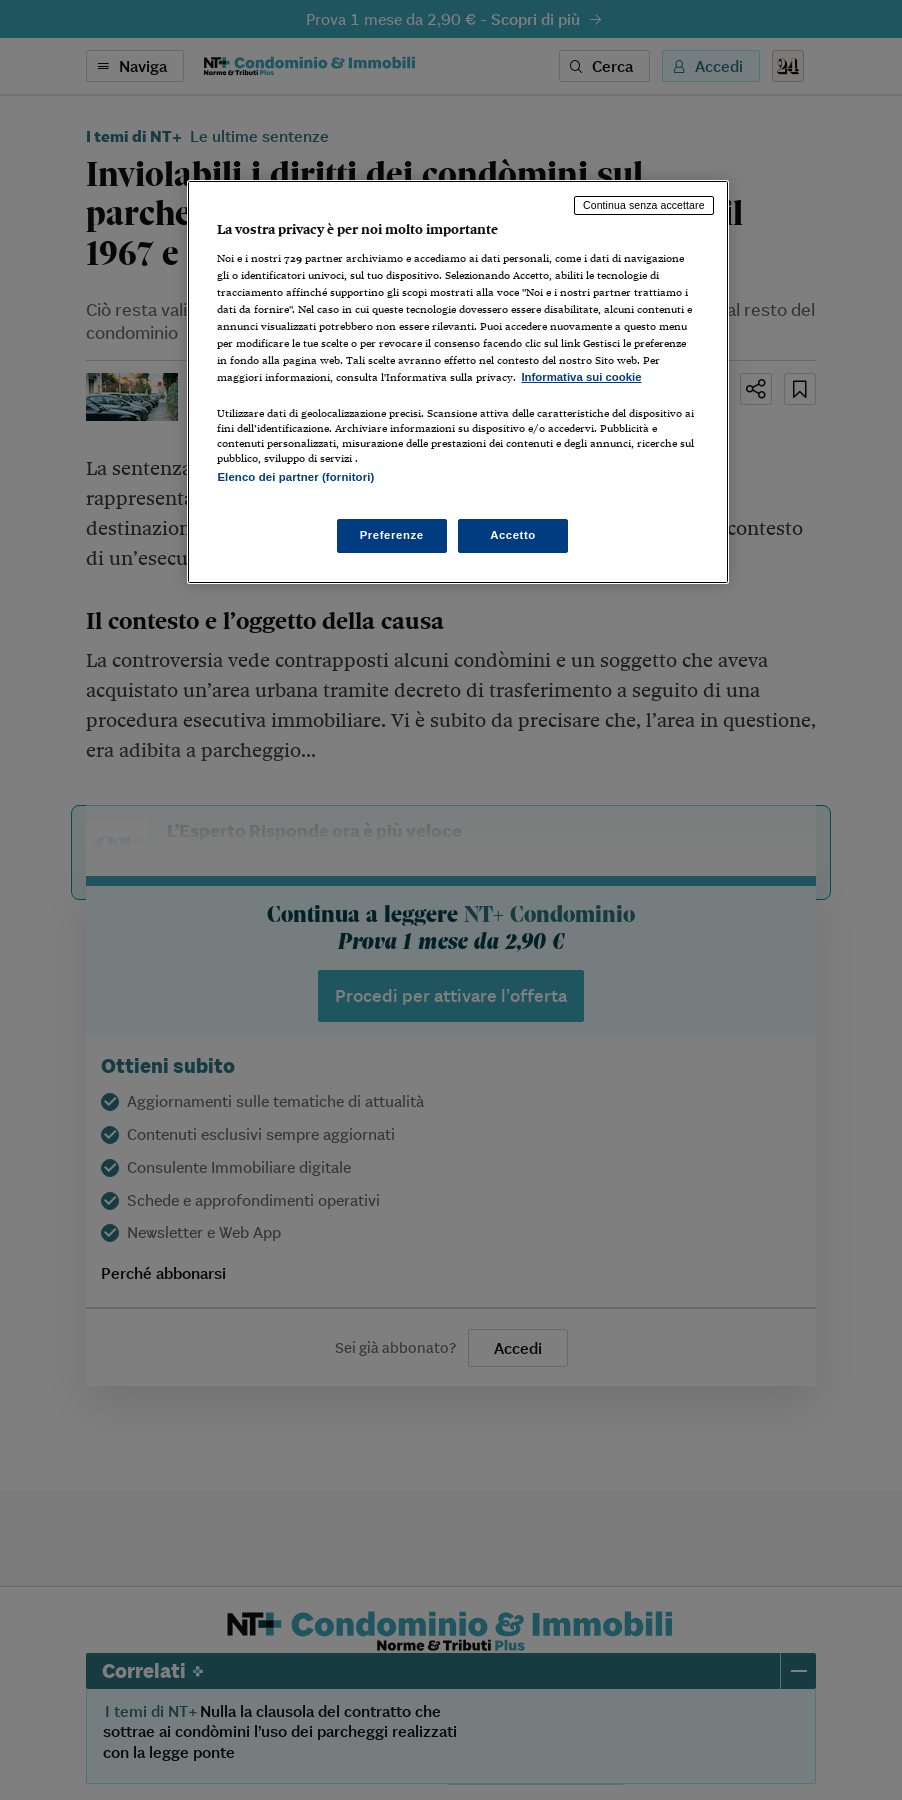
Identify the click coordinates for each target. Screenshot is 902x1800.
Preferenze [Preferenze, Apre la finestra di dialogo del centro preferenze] (392, 535)
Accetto (513, 535)
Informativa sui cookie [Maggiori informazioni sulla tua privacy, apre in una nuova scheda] (581, 377)
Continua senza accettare (644, 205)
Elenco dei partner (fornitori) (295, 477)
